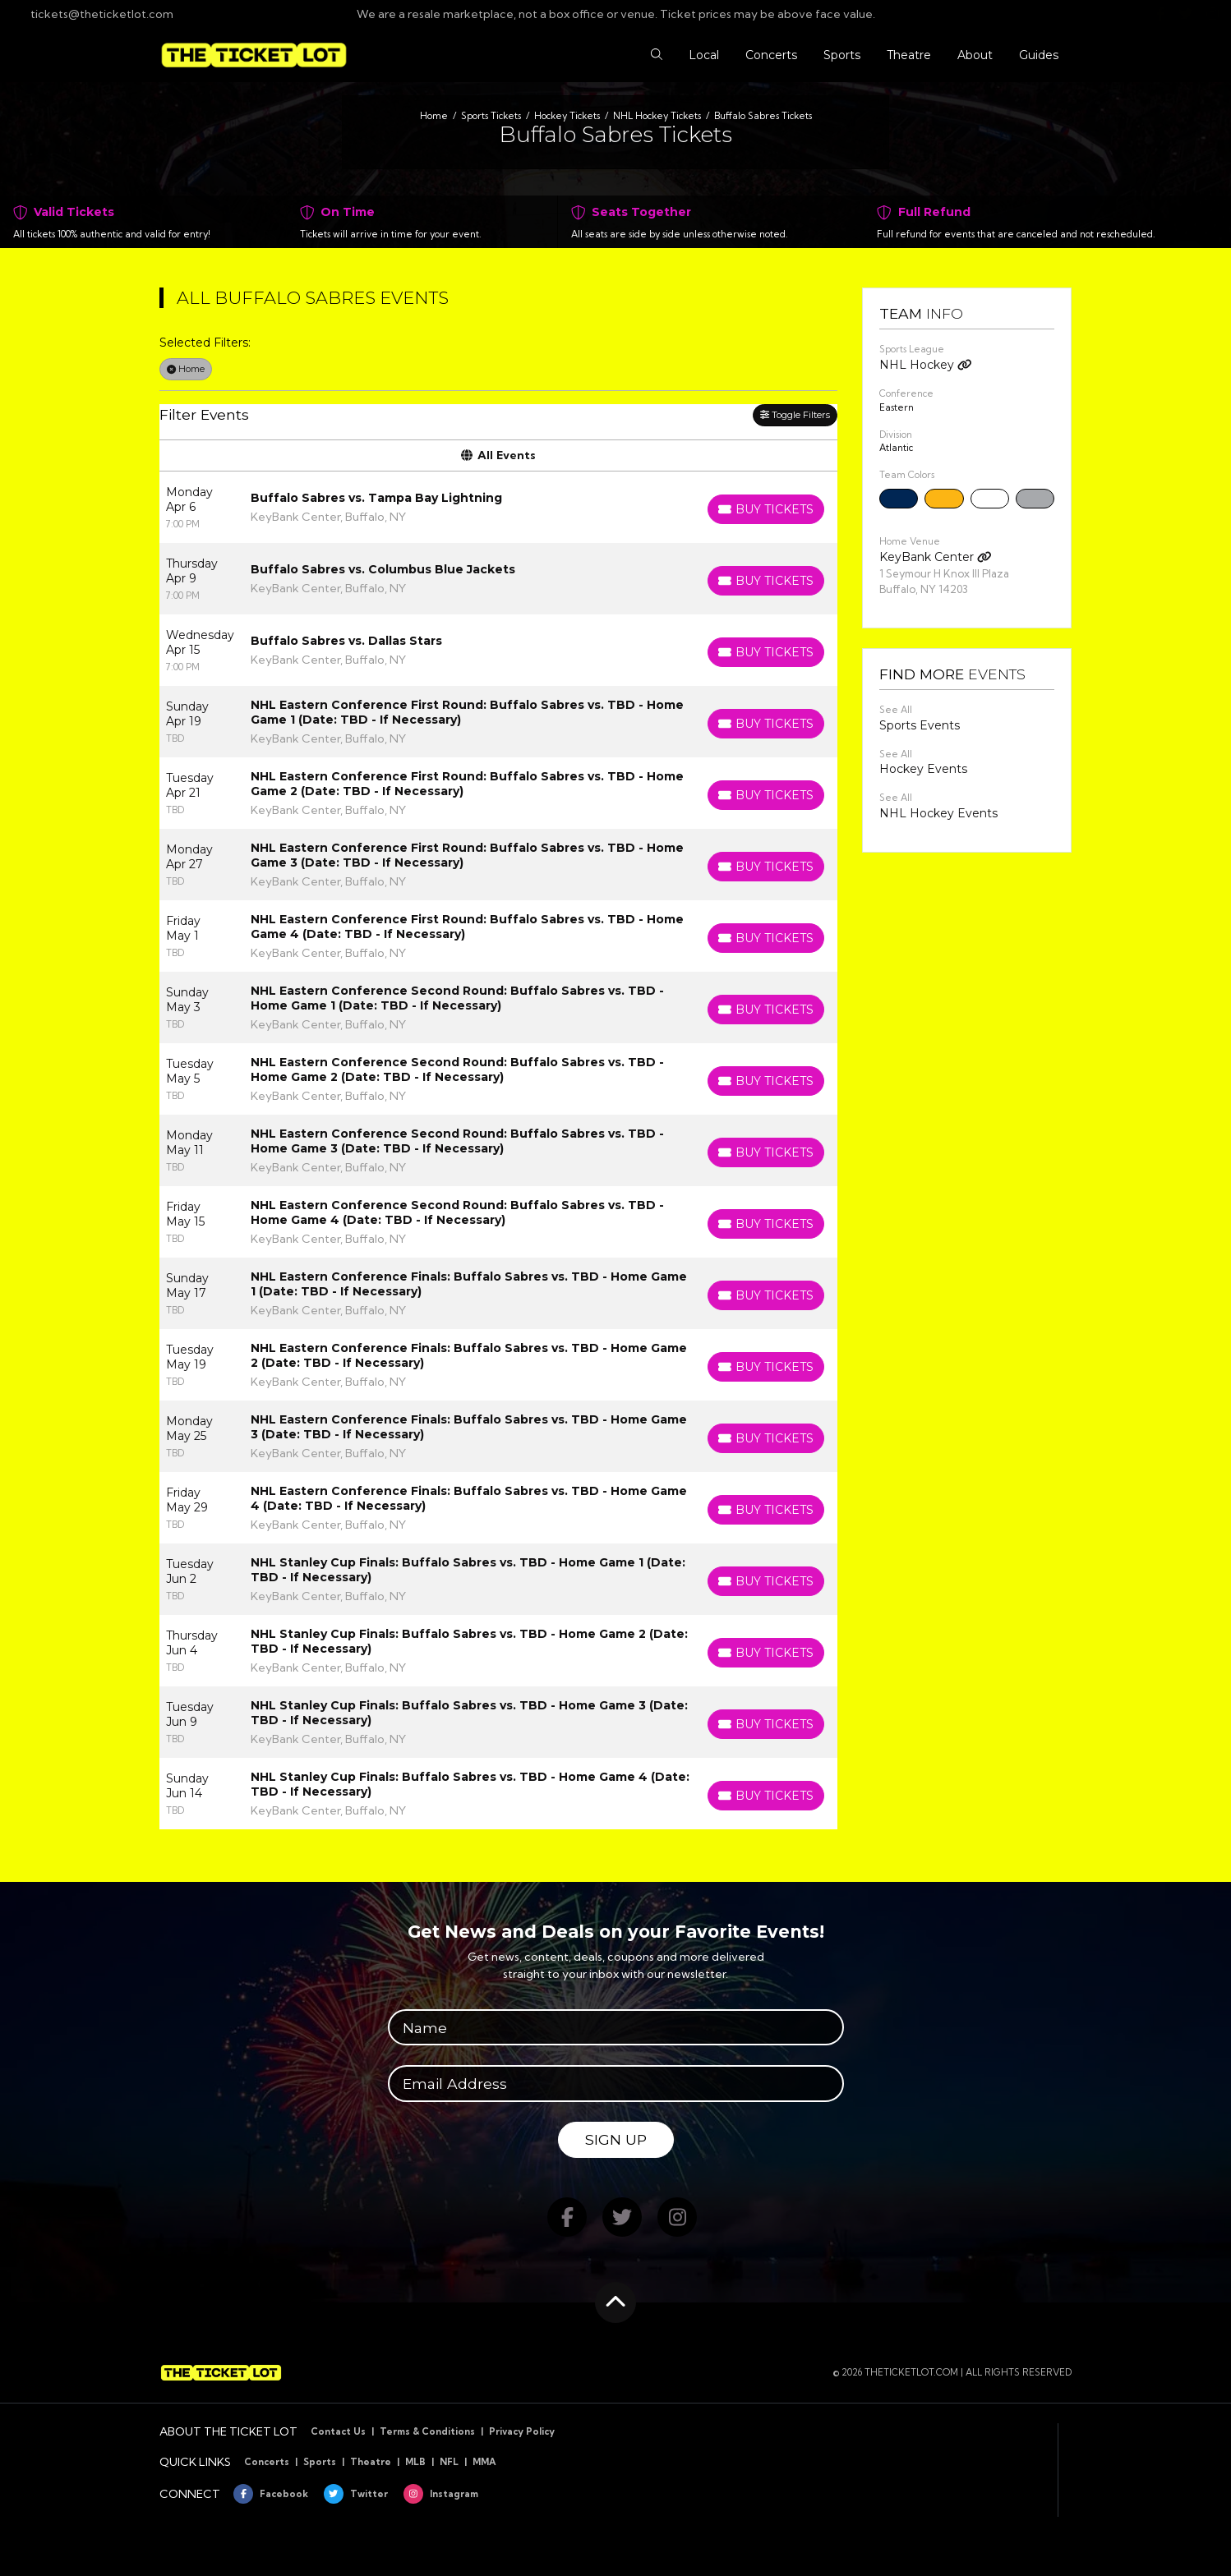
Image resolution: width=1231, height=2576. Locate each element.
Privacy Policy (522, 2431)
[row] (498, 507)
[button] (656, 54)
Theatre (370, 2462)
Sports (319, 2462)
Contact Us (338, 2431)
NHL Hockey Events (938, 813)
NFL (449, 2462)
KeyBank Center (935, 557)
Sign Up (616, 2139)
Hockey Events (923, 768)
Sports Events (919, 725)
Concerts (266, 2462)
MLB (415, 2462)
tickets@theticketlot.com (92, 14)
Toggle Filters (795, 415)
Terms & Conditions (427, 2431)
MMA (484, 2462)
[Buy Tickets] (766, 509)
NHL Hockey (925, 364)
